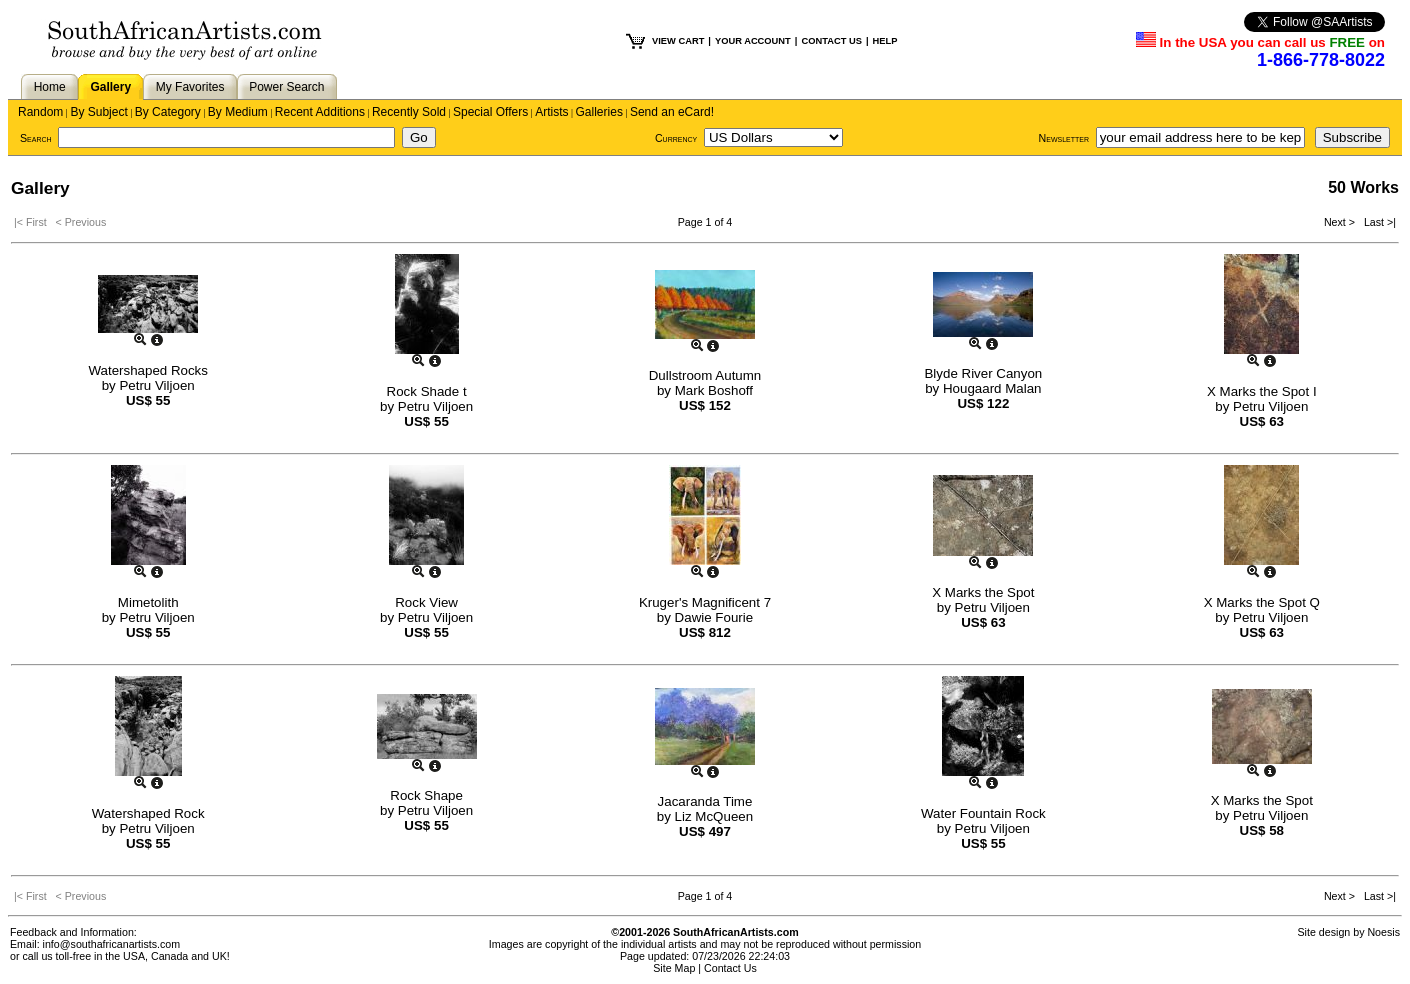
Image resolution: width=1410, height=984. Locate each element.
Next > (1341, 222)
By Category (168, 112)
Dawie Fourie (714, 617)
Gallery (110, 87)
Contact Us (730, 968)
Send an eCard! (672, 112)
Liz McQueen (714, 816)
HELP (885, 41)
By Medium (238, 112)
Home (50, 87)
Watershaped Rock (148, 813)
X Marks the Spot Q (1262, 602)
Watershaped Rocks (148, 370)
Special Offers (490, 112)
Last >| (1377, 222)
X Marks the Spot (983, 592)
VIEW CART (678, 41)
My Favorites (190, 87)
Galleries (599, 112)
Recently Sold (409, 112)
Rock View (426, 602)
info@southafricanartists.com (112, 944)
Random (40, 112)
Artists (551, 112)
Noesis (1383, 932)
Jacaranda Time (705, 801)
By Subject (98, 112)
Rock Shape (426, 795)
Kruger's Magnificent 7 (705, 602)
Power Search (286, 87)
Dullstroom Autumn (705, 375)
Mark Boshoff (714, 390)
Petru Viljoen (156, 385)
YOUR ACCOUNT (753, 41)
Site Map (674, 968)
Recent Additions (320, 112)
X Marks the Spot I (1262, 391)
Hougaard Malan (992, 388)
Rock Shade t (427, 391)
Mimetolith (148, 602)
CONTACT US (831, 41)
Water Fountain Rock (983, 813)
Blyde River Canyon (983, 373)
